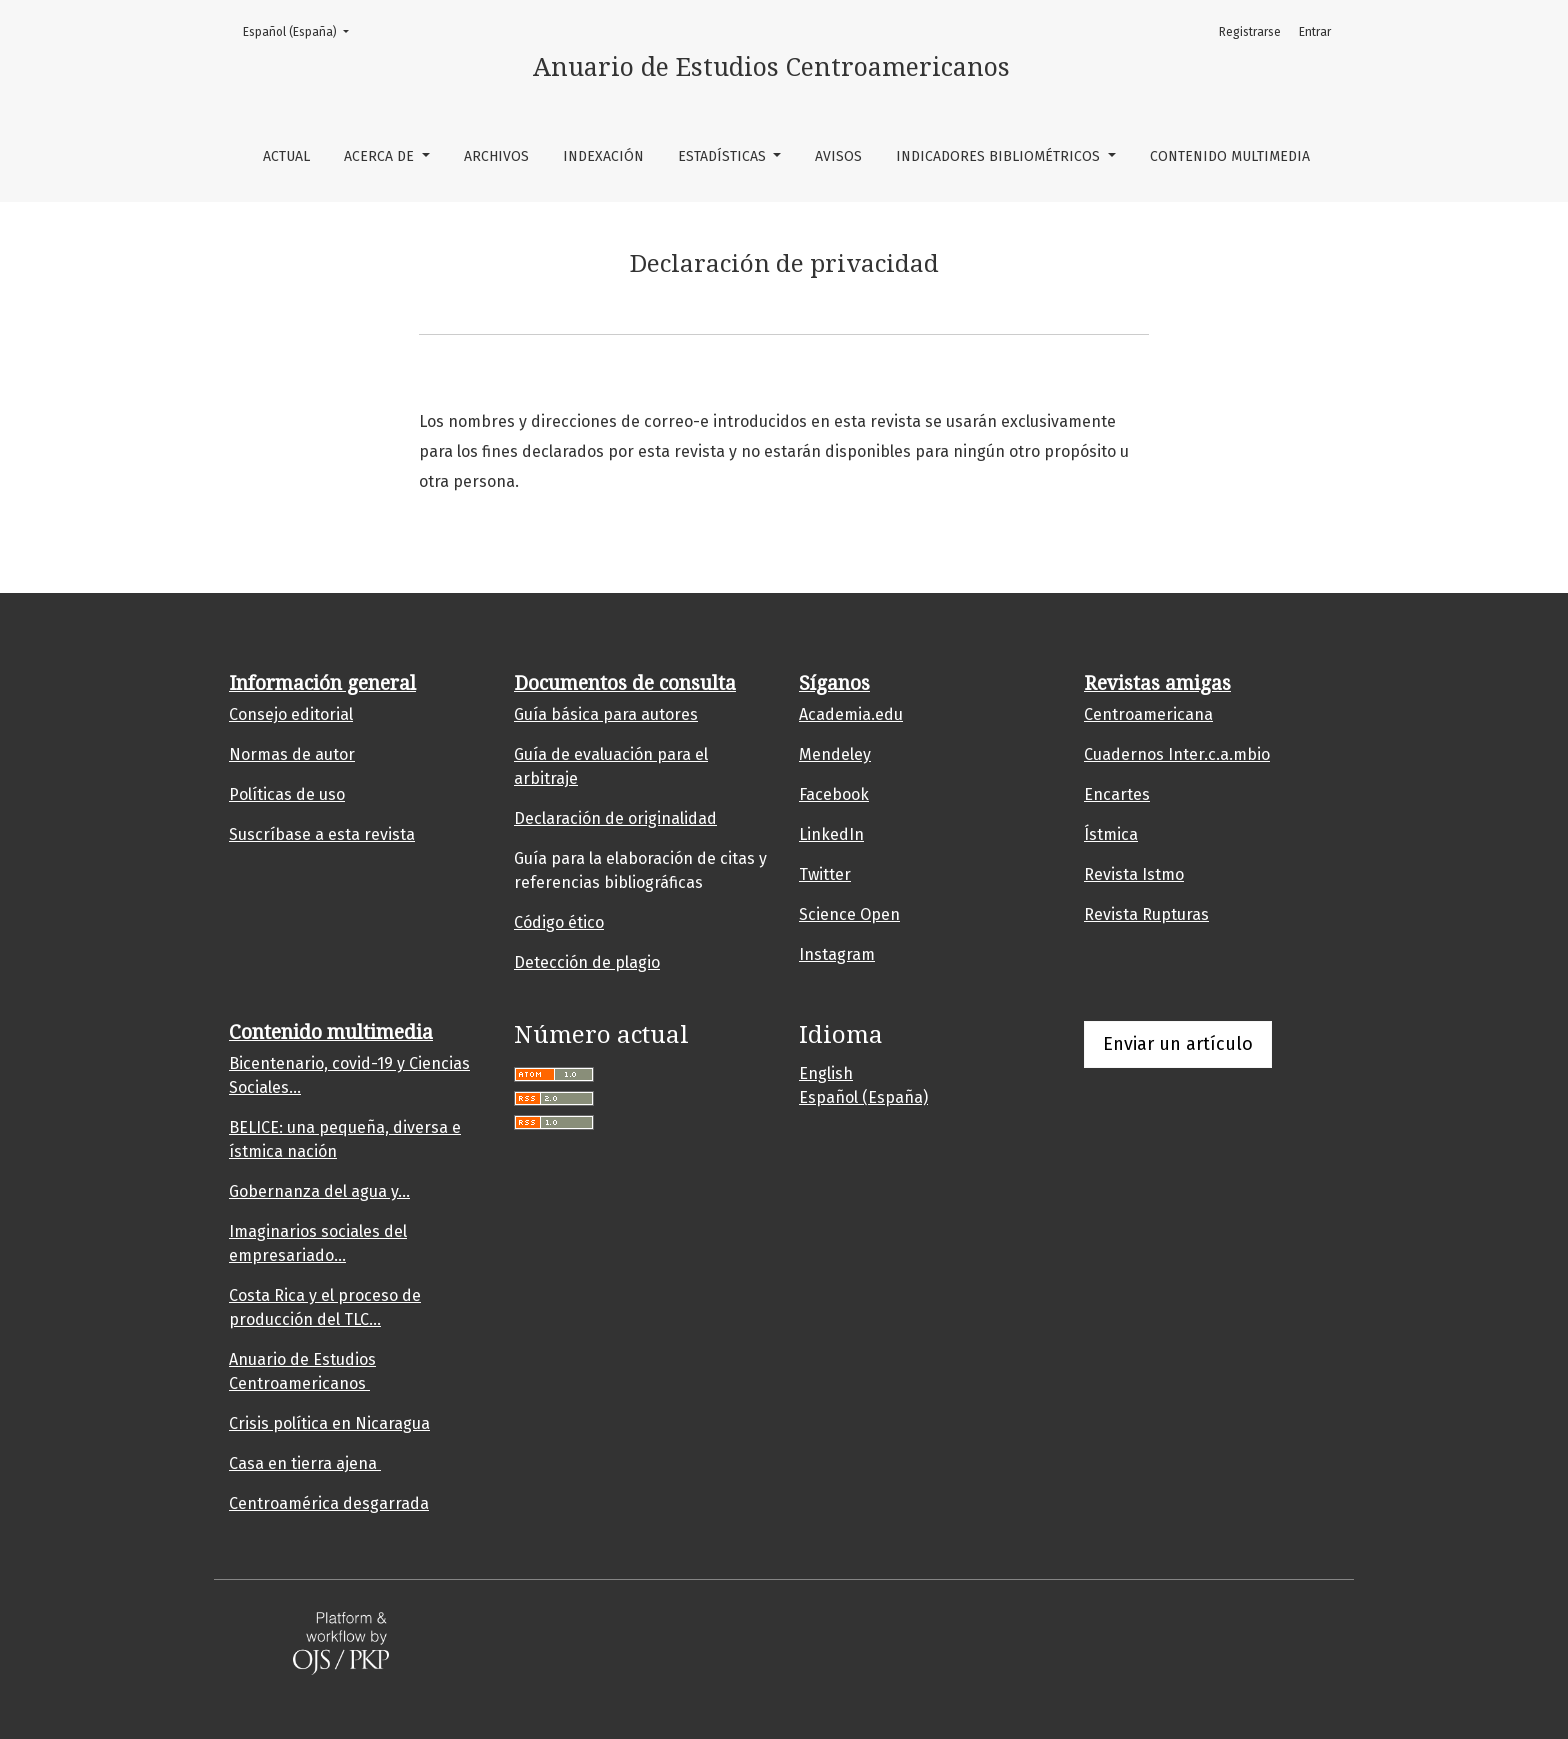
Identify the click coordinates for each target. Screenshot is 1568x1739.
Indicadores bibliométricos (1000, 156)
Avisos (838, 156)
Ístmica (1111, 834)
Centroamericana (1148, 714)
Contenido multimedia (1230, 156)
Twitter (825, 874)
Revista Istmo (1134, 874)
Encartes (1117, 794)
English (826, 1073)
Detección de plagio (587, 962)
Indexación (603, 156)
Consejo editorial (291, 714)
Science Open (849, 914)
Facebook (834, 794)
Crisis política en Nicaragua (329, 1423)
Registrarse (1250, 32)
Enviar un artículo (1178, 1044)
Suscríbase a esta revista (322, 834)
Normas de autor (292, 754)
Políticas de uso (287, 794)
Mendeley (835, 754)
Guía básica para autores (606, 714)
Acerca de (381, 156)
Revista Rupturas (1146, 914)
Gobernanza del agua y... (319, 1191)
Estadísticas (724, 156)
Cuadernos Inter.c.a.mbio (1177, 754)
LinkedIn (831, 834)
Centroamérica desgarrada (329, 1503)
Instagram (837, 954)
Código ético (559, 922)
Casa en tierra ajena (305, 1463)
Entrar (1315, 32)
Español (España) (302, 30)
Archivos (496, 156)
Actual (286, 156)
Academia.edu (851, 714)
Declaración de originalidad (615, 818)
